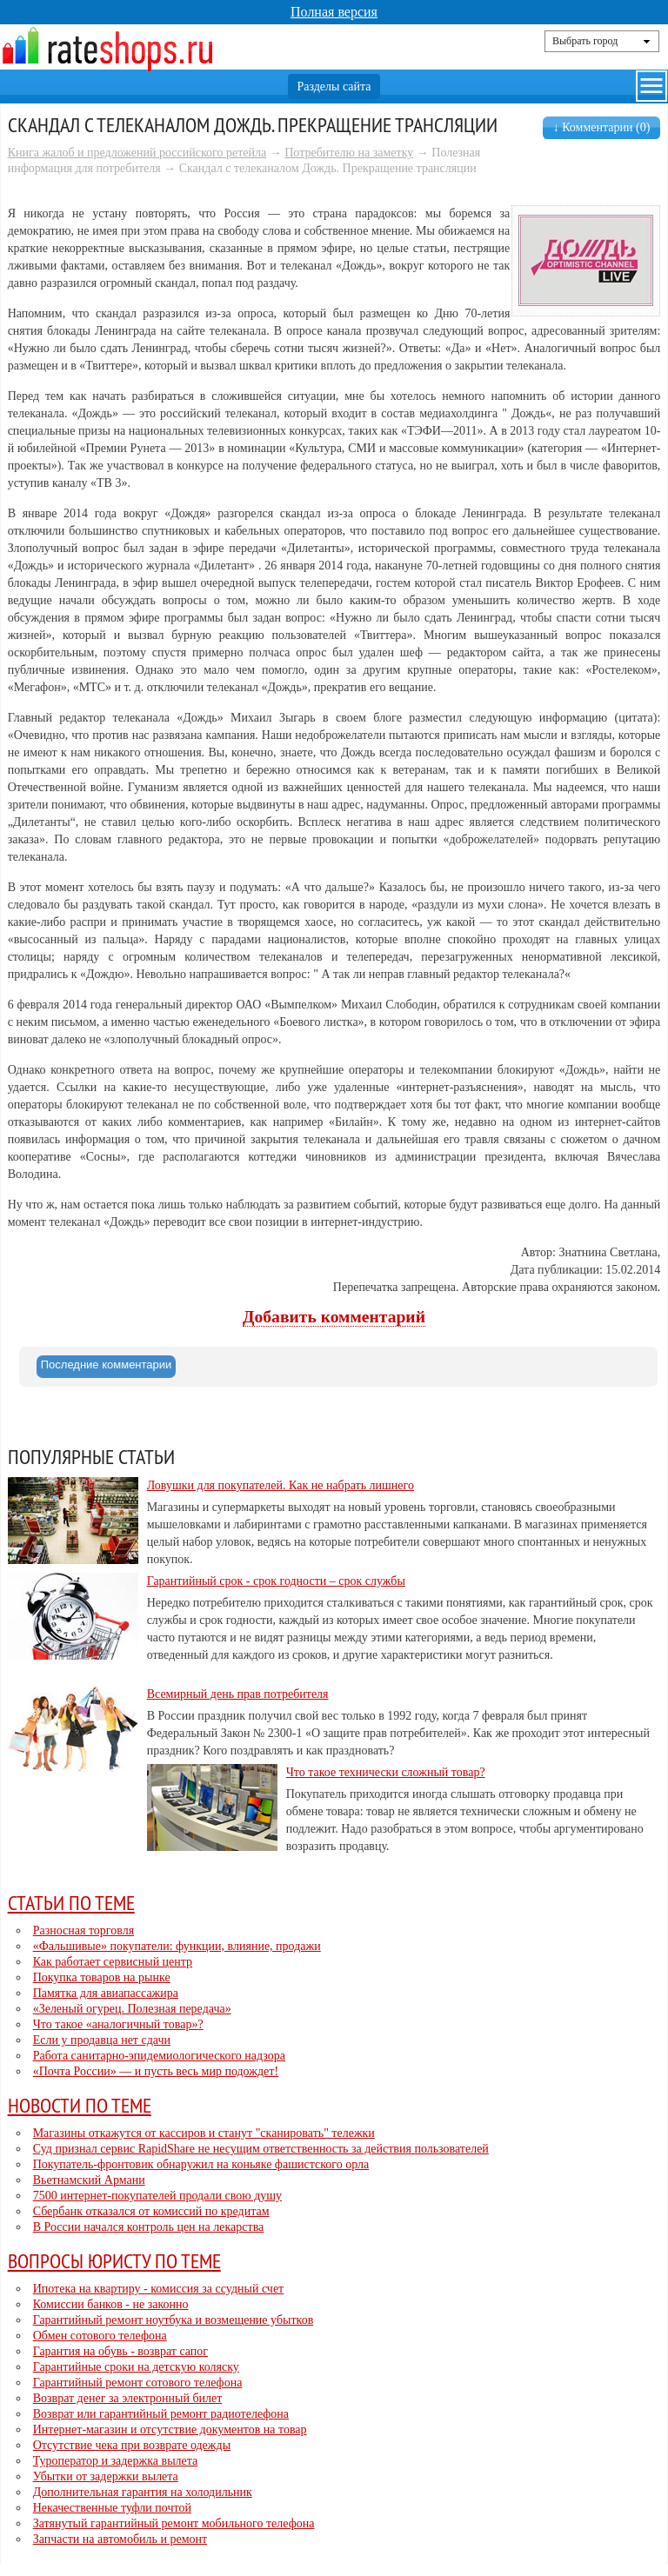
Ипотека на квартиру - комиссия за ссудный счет (158, 2288)
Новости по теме (79, 2105)
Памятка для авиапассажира (105, 1993)
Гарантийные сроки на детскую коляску (136, 2366)
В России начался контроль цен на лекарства (148, 2226)
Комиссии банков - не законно (111, 2304)
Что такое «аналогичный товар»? (118, 2024)
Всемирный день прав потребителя (238, 1694)
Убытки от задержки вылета (105, 2476)
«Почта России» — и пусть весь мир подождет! (155, 2071)
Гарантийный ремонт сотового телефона (138, 2382)
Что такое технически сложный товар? (385, 1772)
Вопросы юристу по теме (114, 2260)
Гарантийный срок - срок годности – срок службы (276, 1581)
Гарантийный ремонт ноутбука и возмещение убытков (173, 2319)
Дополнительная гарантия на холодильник (142, 2492)
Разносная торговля (83, 1930)
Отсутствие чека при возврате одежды (131, 2445)
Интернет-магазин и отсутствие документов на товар (170, 2429)
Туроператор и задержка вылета (115, 2460)
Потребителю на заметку (348, 152)
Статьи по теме (71, 1902)
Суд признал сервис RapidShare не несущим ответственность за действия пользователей (261, 2148)
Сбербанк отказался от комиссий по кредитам (151, 2211)
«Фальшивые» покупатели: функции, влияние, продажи (177, 1946)
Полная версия (334, 11)
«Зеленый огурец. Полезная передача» (132, 2008)
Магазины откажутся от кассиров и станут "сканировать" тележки (204, 2133)
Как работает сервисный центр (112, 1961)
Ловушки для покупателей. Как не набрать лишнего (280, 1485)
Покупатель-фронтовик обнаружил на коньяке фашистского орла (201, 2164)
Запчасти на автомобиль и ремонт (120, 2539)
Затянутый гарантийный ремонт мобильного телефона (174, 2523)
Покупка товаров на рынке (101, 1977)
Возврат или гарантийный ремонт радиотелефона (161, 2413)
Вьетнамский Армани (89, 2180)
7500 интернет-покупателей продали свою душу (157, 2195)
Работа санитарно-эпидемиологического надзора (159, 2055)
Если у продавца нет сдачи (101, 2040)
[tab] (107, 1366)
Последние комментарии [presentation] (106, 1364)
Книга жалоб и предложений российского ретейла (137, 152)
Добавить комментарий (334, 1317)
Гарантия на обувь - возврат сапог (120, 2351)
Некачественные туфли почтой (112, 2507)
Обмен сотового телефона (100, 2335)
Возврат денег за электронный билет (128, 2398)
